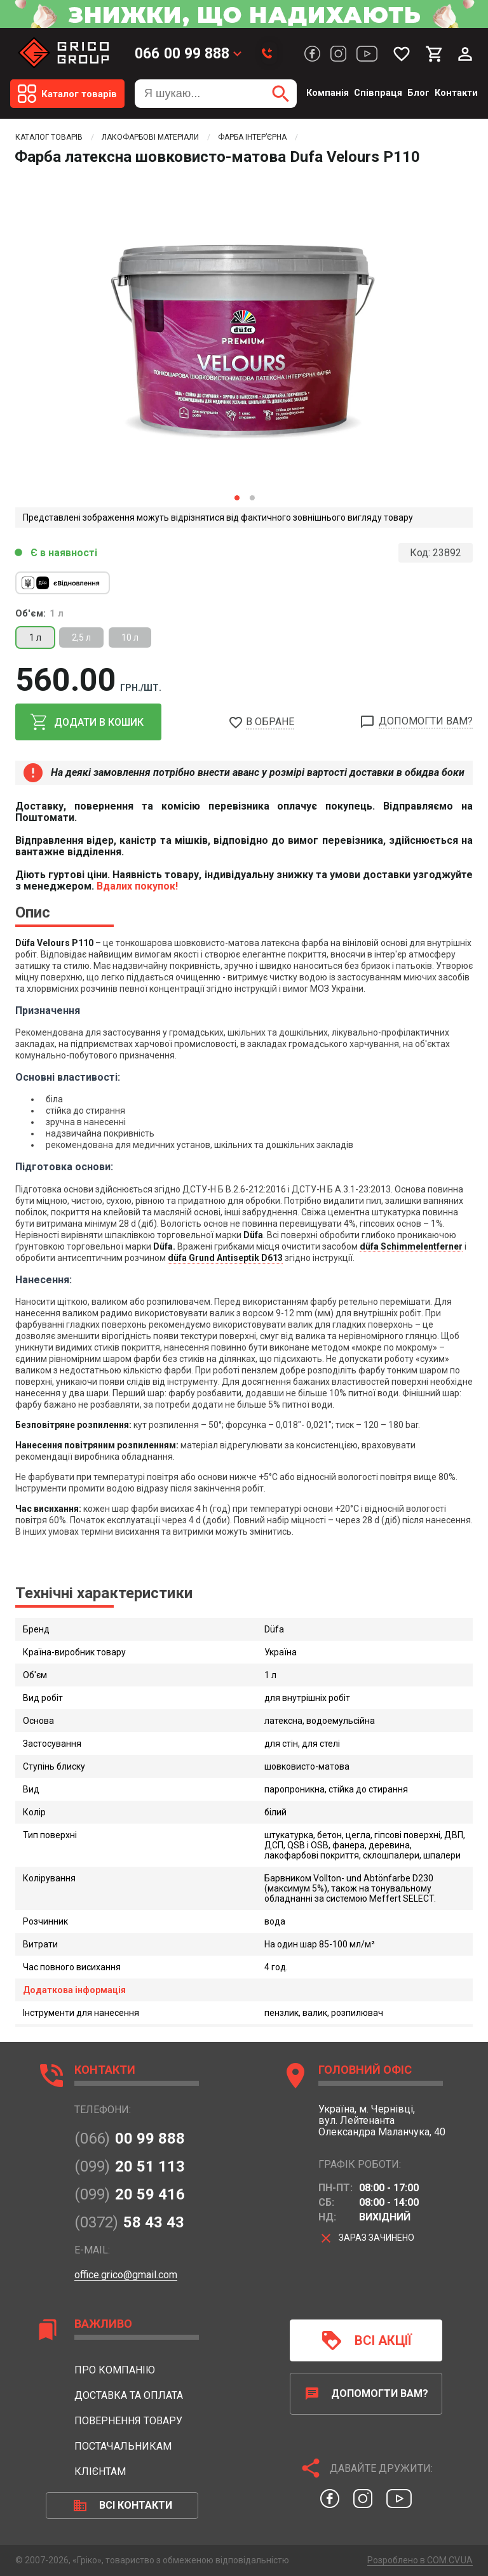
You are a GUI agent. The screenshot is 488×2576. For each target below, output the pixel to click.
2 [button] (251, 497)
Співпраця (378, 93)
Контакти (456, 93)
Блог (418, 93)
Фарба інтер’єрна (252, 137)
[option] (244, 328)
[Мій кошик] (434, 53)
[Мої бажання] (401, 53)
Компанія (327, 93)
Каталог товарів (49, 137)
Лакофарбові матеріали (150, 137)
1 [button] (236, 497)
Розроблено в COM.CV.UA (420, 2560)
